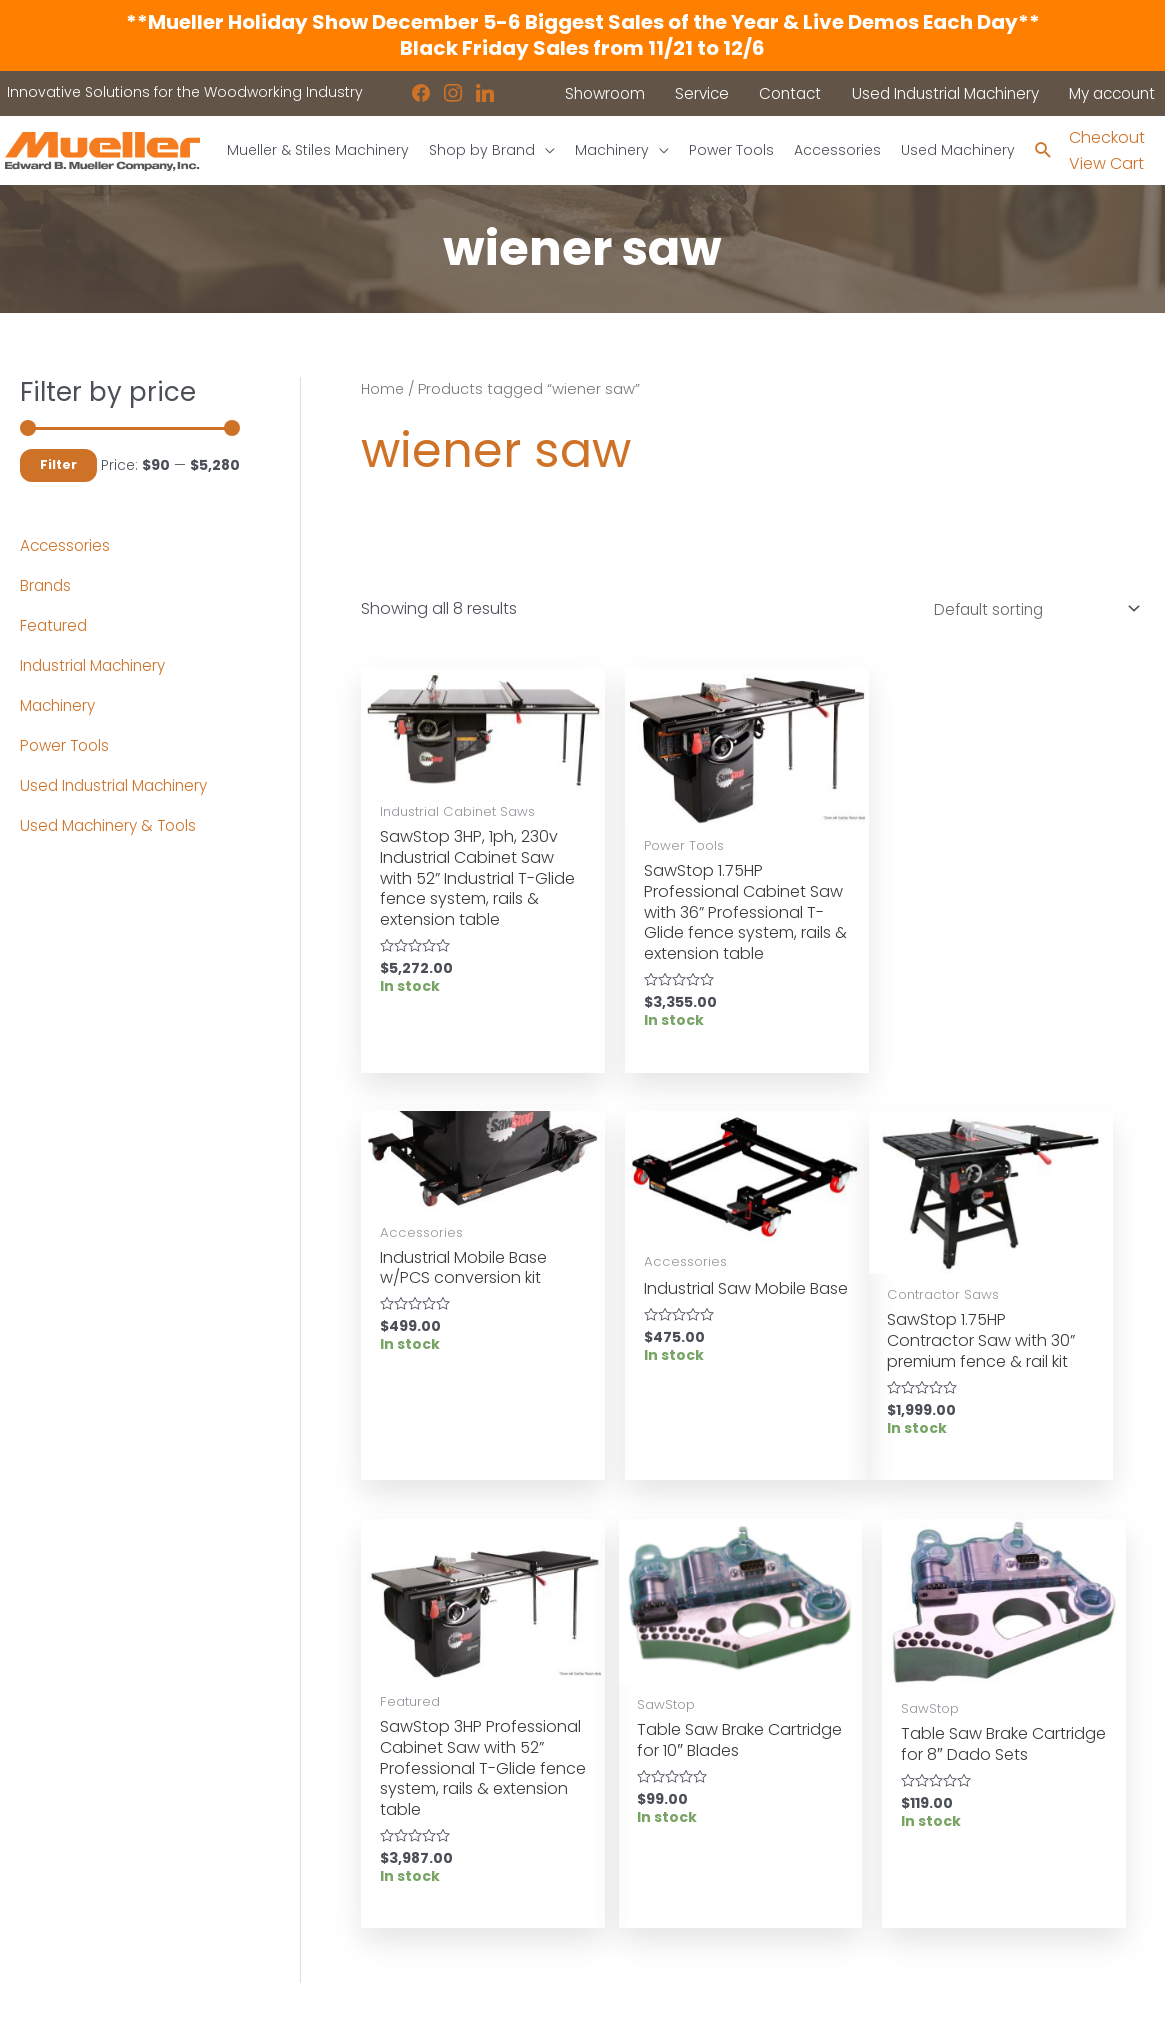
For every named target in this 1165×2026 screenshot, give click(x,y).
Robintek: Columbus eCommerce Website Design (996, 1994)
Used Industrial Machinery (119, 785)
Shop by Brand (73, 1854)
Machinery (60, 705)
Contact (49, 1906)
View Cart (1106, 164)
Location (634, 1776)
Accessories (66, 545)
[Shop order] (1026, 611)
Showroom (59, 1880)
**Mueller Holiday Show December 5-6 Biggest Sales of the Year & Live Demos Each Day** (583, 22)
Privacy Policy (651, 1827)
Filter (58, 465)
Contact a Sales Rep (384, 1827)
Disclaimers (644, 1853)
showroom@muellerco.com (1019, 1883)
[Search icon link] (1042, 151)
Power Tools (67, 745)
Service (336, 1802)
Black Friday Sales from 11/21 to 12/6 (582, 48)
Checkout (1107, 137)
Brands (47, 585)
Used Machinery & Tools (113, 825)
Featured (55, 625)
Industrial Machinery (97, 665)
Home (383, 389)
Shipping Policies (662, 1879)
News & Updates (661, 1802)
